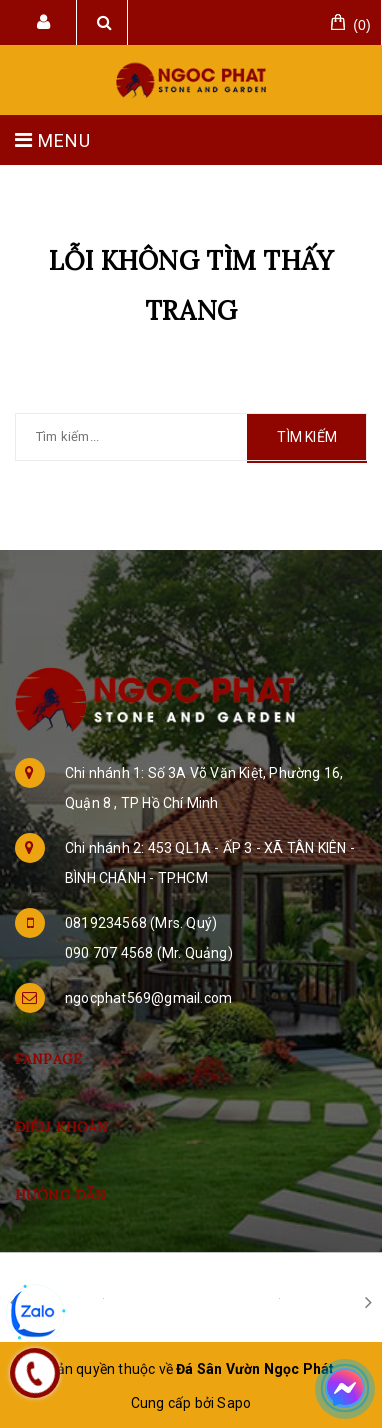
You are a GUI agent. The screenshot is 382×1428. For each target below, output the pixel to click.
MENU (53, 140)
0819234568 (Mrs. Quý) (141, 923)
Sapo (234, 1403)
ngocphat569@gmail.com (148, 998)
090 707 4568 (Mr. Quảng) (149, 953)
